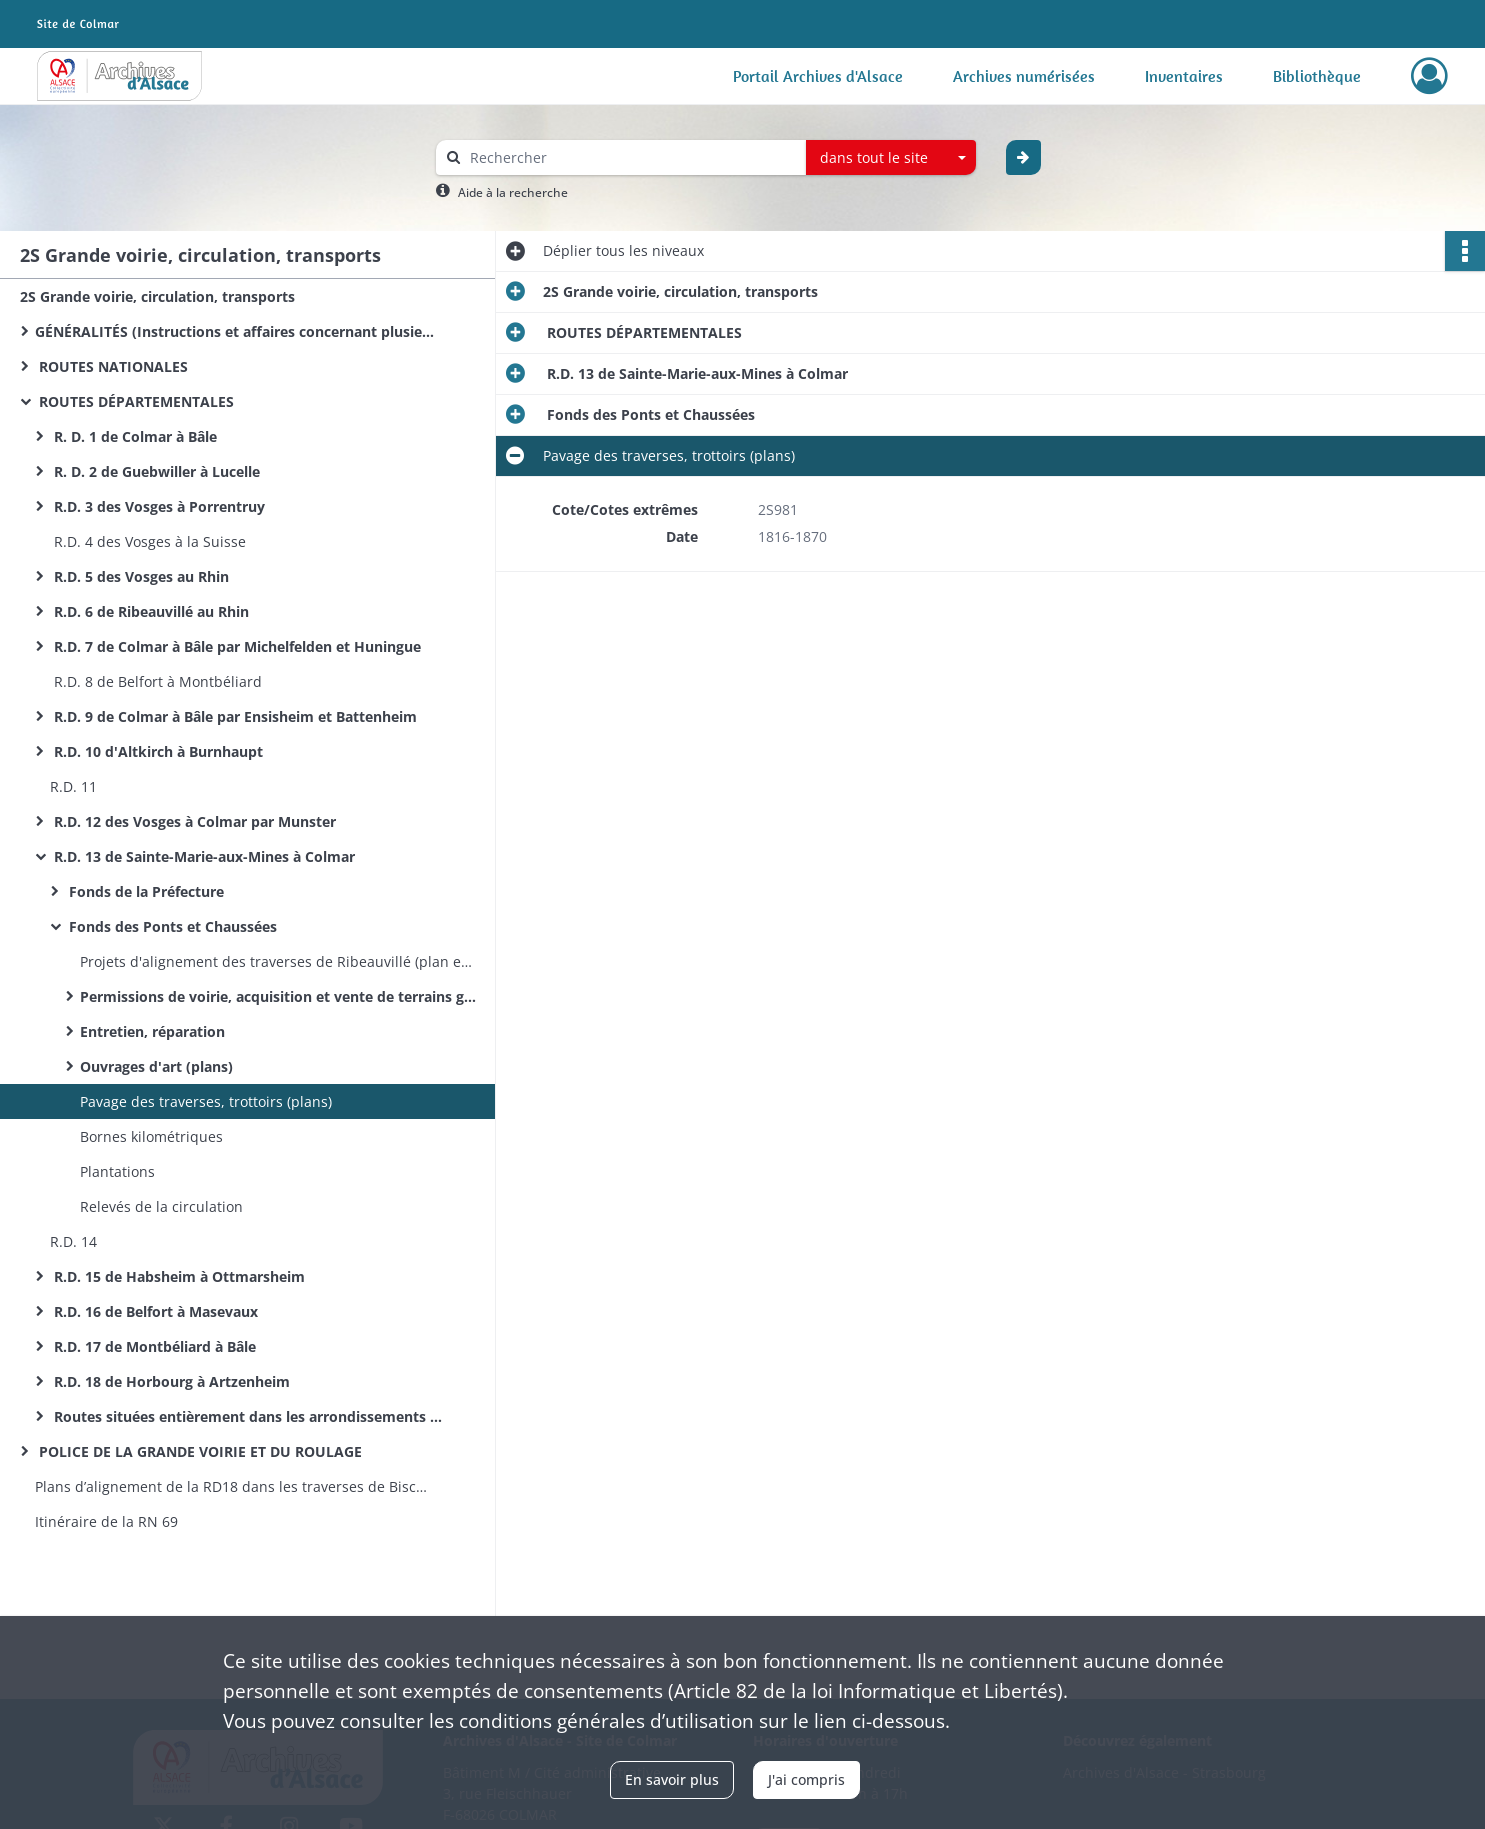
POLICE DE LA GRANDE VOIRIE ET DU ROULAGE (198, 1451)
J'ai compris (806, 1779)
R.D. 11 (73, 786)
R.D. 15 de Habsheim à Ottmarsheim (177, 1276)
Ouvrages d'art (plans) (156, 1066)
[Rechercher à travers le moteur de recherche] (631, 157)
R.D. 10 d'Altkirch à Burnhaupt (156, 751)
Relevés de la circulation (163, 1206)
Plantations (117, 1171)
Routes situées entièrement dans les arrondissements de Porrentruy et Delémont (250, 1416)
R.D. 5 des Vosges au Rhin (139, 576)
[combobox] (891, 158)
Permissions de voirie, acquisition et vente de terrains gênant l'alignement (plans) (280, 996)
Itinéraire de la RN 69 (106, 1521)
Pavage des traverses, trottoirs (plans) (208, 1101)
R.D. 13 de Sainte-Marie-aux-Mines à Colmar (202, 856)
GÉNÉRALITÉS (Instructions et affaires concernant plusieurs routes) (235, 331)
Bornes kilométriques (151, 1136)
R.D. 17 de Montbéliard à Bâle (153, 1346)
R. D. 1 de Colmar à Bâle (133, 436)
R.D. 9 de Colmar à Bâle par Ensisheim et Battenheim (233, 716)
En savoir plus (672, 1779)
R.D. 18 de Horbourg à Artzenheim (170, 1381)
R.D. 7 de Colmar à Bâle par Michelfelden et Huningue (235, 646)
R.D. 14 (73, 1241)
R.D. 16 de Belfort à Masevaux (154, 1311)
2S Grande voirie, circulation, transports (157, 296)
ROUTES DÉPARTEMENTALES (134, 401)
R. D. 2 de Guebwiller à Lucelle (155, 471)
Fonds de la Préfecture (144, 891)
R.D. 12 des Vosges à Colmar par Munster (193, 821)
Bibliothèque (1317, 76)
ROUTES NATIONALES (111, 366)
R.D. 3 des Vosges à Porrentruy (157, 506)
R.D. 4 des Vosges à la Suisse (148, 541)
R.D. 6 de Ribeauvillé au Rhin (149, 611)
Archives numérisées (1024, 76)
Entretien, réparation (152, 1031)
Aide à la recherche (513, 192)
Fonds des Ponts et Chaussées (171, 926)
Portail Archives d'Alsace (818, 76)
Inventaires (1184, 76)
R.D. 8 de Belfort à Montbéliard (156, 681)
